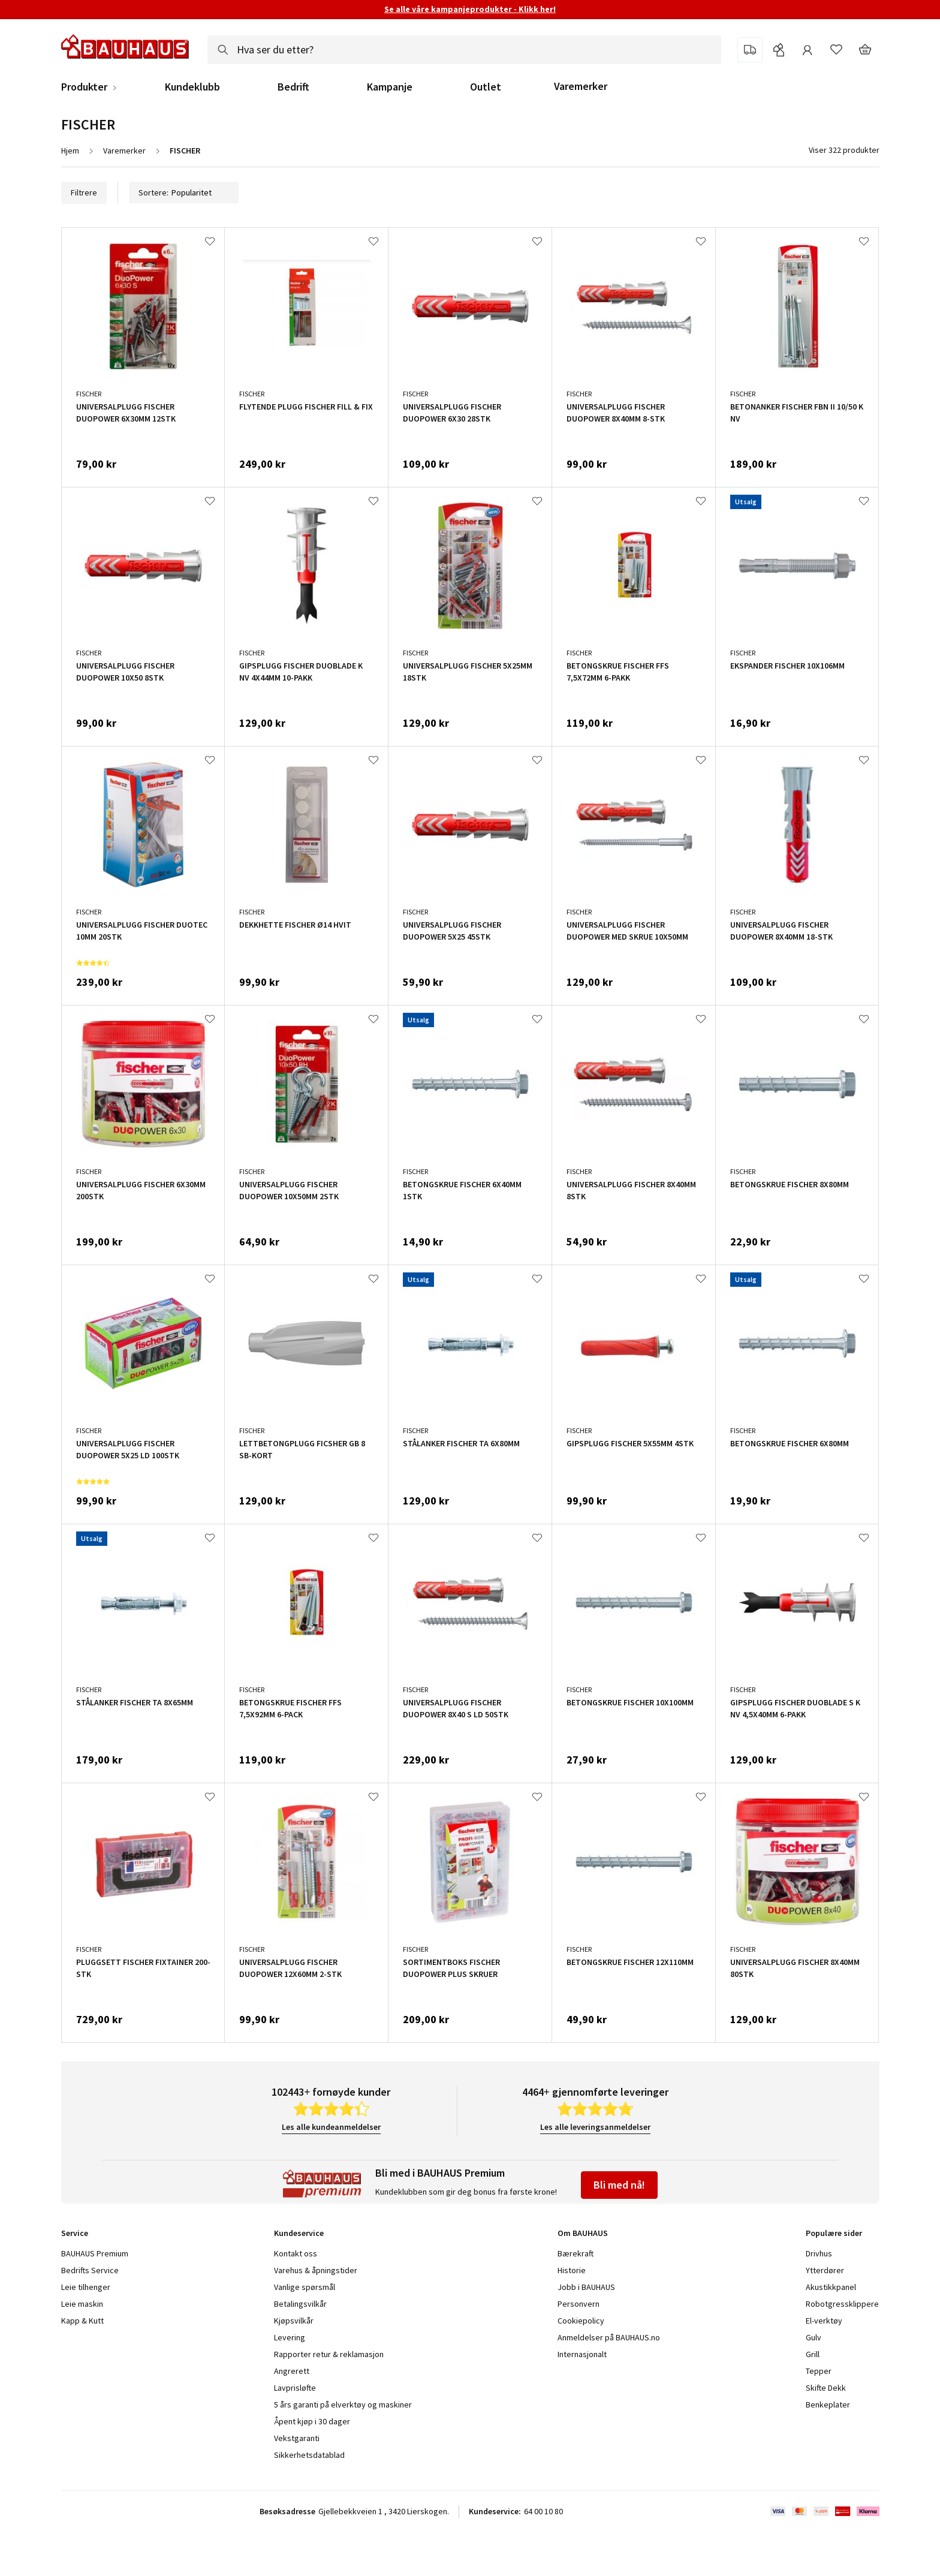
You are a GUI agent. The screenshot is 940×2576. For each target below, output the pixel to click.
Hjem (70, 150)
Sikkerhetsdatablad (309, 2454)
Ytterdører (825, 2270)
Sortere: (183, 192)
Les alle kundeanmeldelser (331, 2126)
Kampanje (389, 87)
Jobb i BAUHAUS (586, 2287)
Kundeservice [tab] (299, 2233)
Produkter (84, 87)
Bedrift (293, 87)
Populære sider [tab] (834, 2233)
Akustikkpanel (831, 2287)
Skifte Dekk (827, 2387)
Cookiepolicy (581, 2320)
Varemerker (580, 86)
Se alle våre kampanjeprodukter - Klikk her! (470, 9)
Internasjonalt (582, 2354)
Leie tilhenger (85, 2287)
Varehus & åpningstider (315, 2270)
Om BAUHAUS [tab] (583, 2233)
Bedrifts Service (90, 2270)
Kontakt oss (295, 2253)
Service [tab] (74, 2233)
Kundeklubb (192, 87)
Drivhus (819, 2253)
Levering (289, 2337)
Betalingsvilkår (300, 2303)
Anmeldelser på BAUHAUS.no (609, 2337)
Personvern (578, 2303)
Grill (813, 2354)
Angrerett (291, 2371)
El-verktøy (824, 2320)
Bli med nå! (619, 2185)
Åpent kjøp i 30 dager (312, 2421)
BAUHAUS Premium (94, 2253)
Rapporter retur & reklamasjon (329, 2354)
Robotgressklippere (842, 2303)
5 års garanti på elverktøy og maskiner (343, 2404)
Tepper (818, 2371)
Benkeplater (828, 2404)
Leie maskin (82, 2303)
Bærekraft (575, 2253)
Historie (572, 2270)
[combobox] (464, 49)
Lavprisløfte (295, 2387)
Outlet (485, 87)
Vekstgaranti (297, 2438)
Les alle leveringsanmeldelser (595, 2126)
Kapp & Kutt (82, 2320)
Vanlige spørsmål (304, 2287)
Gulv (813, 2337)
